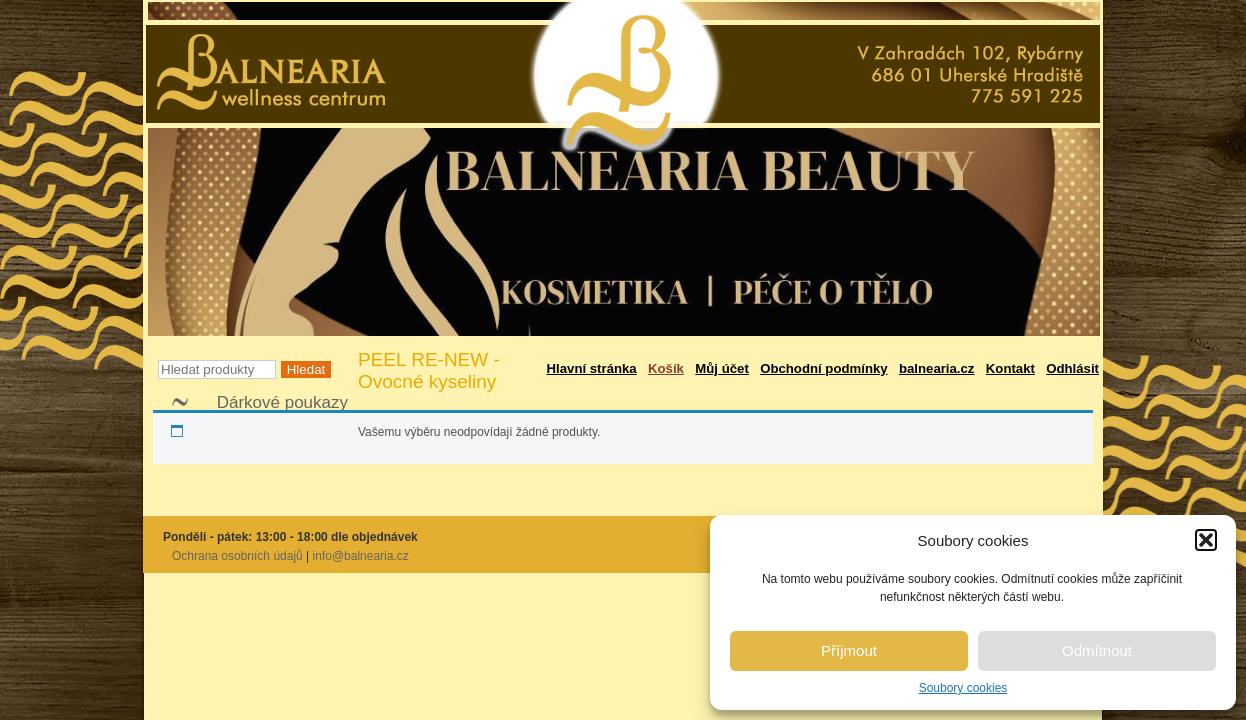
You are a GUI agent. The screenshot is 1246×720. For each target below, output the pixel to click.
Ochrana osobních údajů (237, 556)
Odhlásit (1072, 368)
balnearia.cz (937, 368)
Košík (666, 368)
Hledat (306, 369)
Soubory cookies (963, 688)
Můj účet (721, 368)
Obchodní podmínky (823, 368)
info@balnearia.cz (361, 556)
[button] (1206, 540)
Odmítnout (1097, 650)
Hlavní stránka (592, 368)
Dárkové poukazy (282, 402)
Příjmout (849, 650)
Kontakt (1010, 368)
